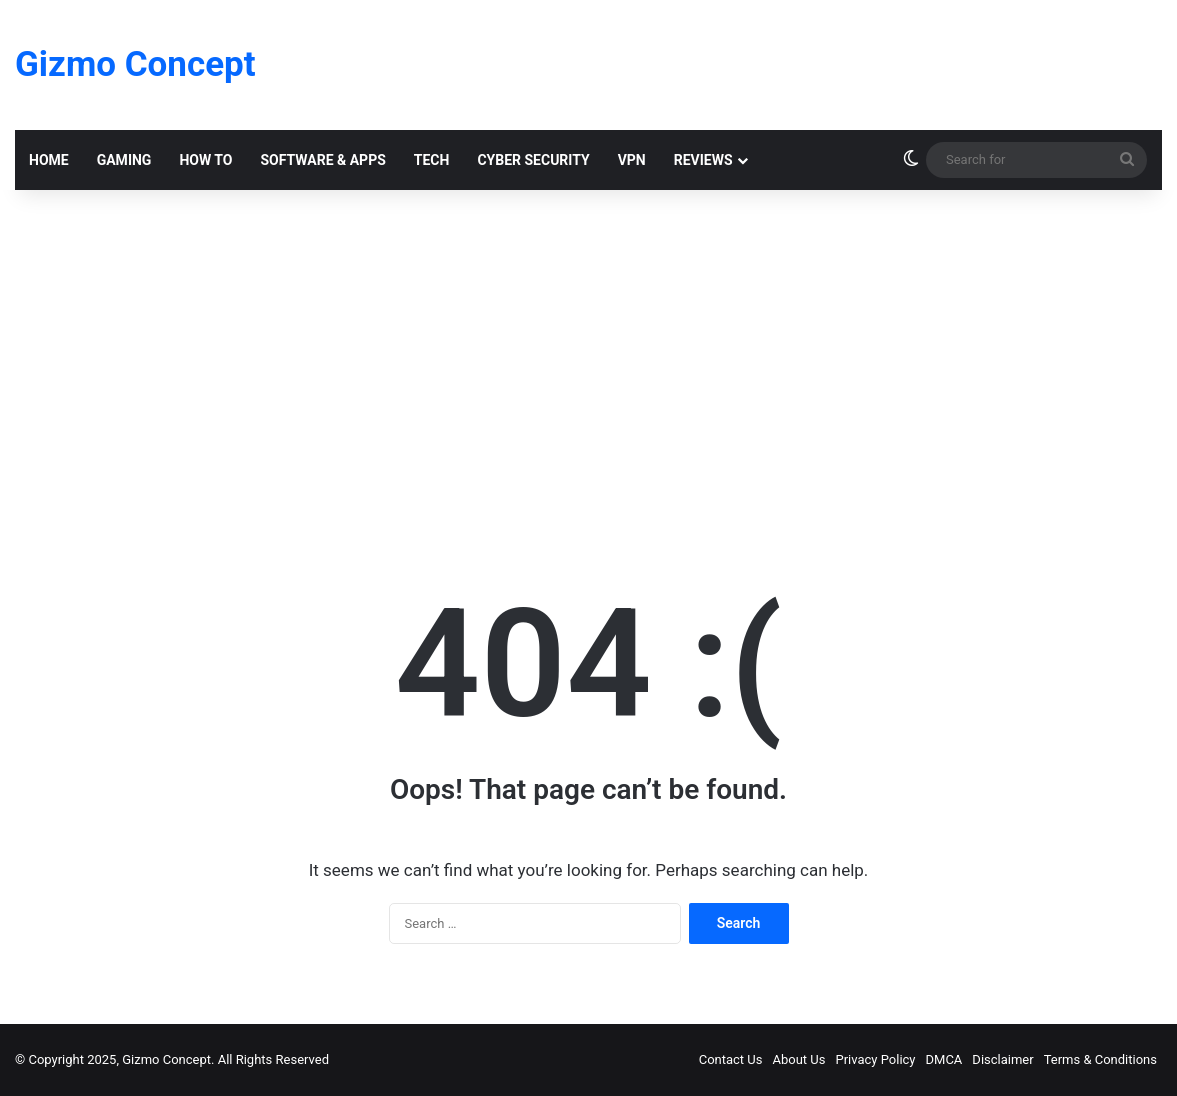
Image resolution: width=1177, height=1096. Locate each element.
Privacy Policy (875, 1059)
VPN (632, 160)
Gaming (124, 160)
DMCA (944, 1059)
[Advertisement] (588, 360)
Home (49, 160)
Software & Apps (322, 160)
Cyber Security (533, 160)
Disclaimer (1002, 1059)
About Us (799, 1059)
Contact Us (731, 1059)
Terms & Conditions (1100, 1059)
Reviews (703, 160)
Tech (432, 160)
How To (205, 160)
